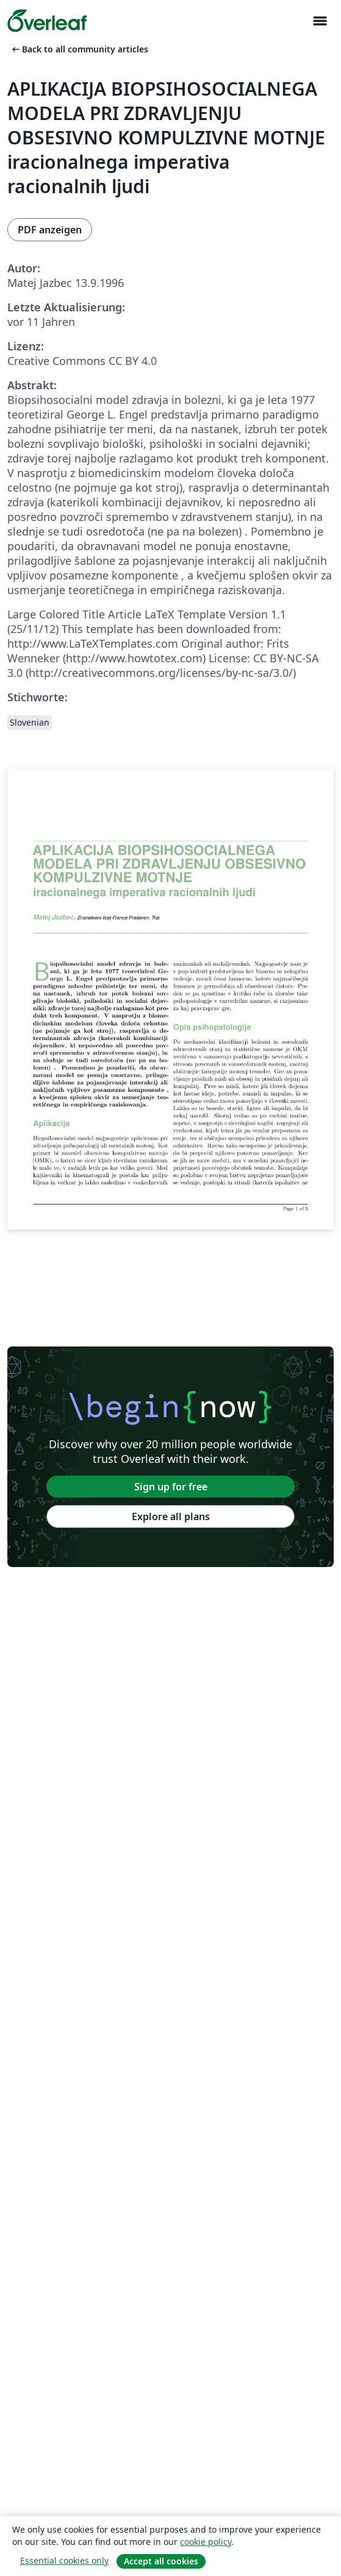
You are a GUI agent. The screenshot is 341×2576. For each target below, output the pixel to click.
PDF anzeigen (50, 229)
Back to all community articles (79, 49)
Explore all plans (171, 1516)
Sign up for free (170, 1486)
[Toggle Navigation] (320, 21)
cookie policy (205, 2541)
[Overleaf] (47, 20)
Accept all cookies (161, 2561)
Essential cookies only (64, 2560)
